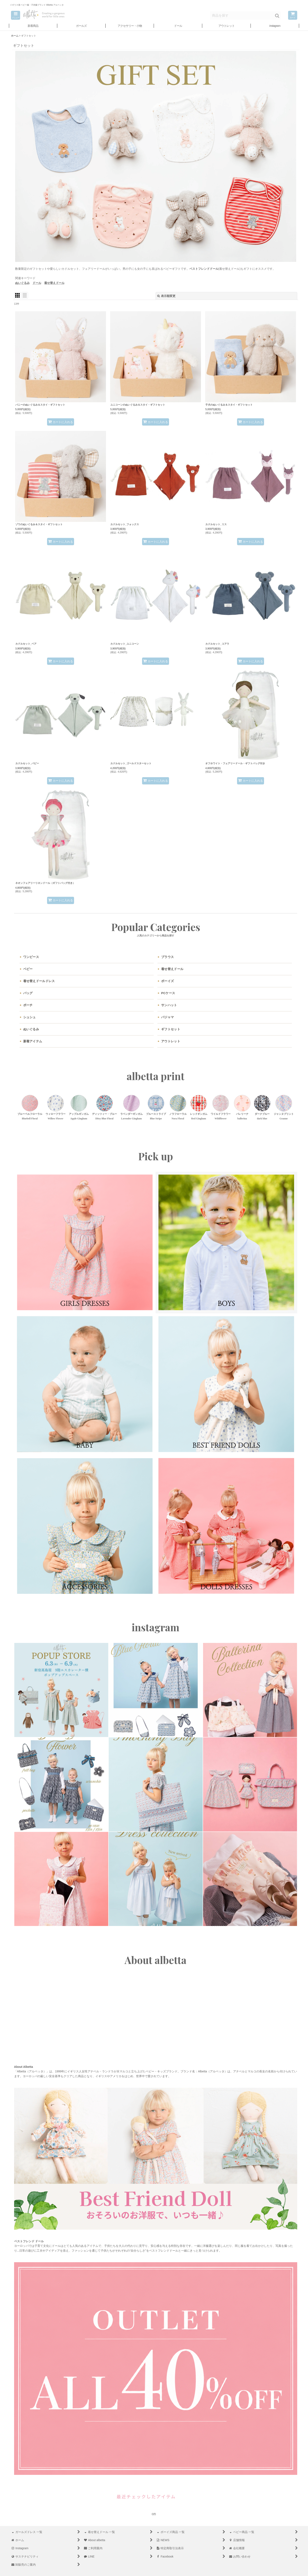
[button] (15, 15)
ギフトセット (170, 1029)
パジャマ (167, 1017)
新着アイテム (32, 1041)
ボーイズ (167, 981)
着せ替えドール (54, 283)
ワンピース (31, 957)
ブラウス (167, 957)
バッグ (28, 993)
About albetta (155, 1960)
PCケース (168, 993)
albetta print (156, 1076)
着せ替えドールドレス (39, 981)
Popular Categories (155, 927)
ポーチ (28, 1005)
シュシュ (29, 1017)
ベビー (28, 969)
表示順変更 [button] (166, 296)
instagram (155, 1627)
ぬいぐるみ (22, 283)
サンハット (169, 1005)
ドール (37, 283)
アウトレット (170, 1041)
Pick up (155, 1156)
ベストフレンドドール (203, 268)
